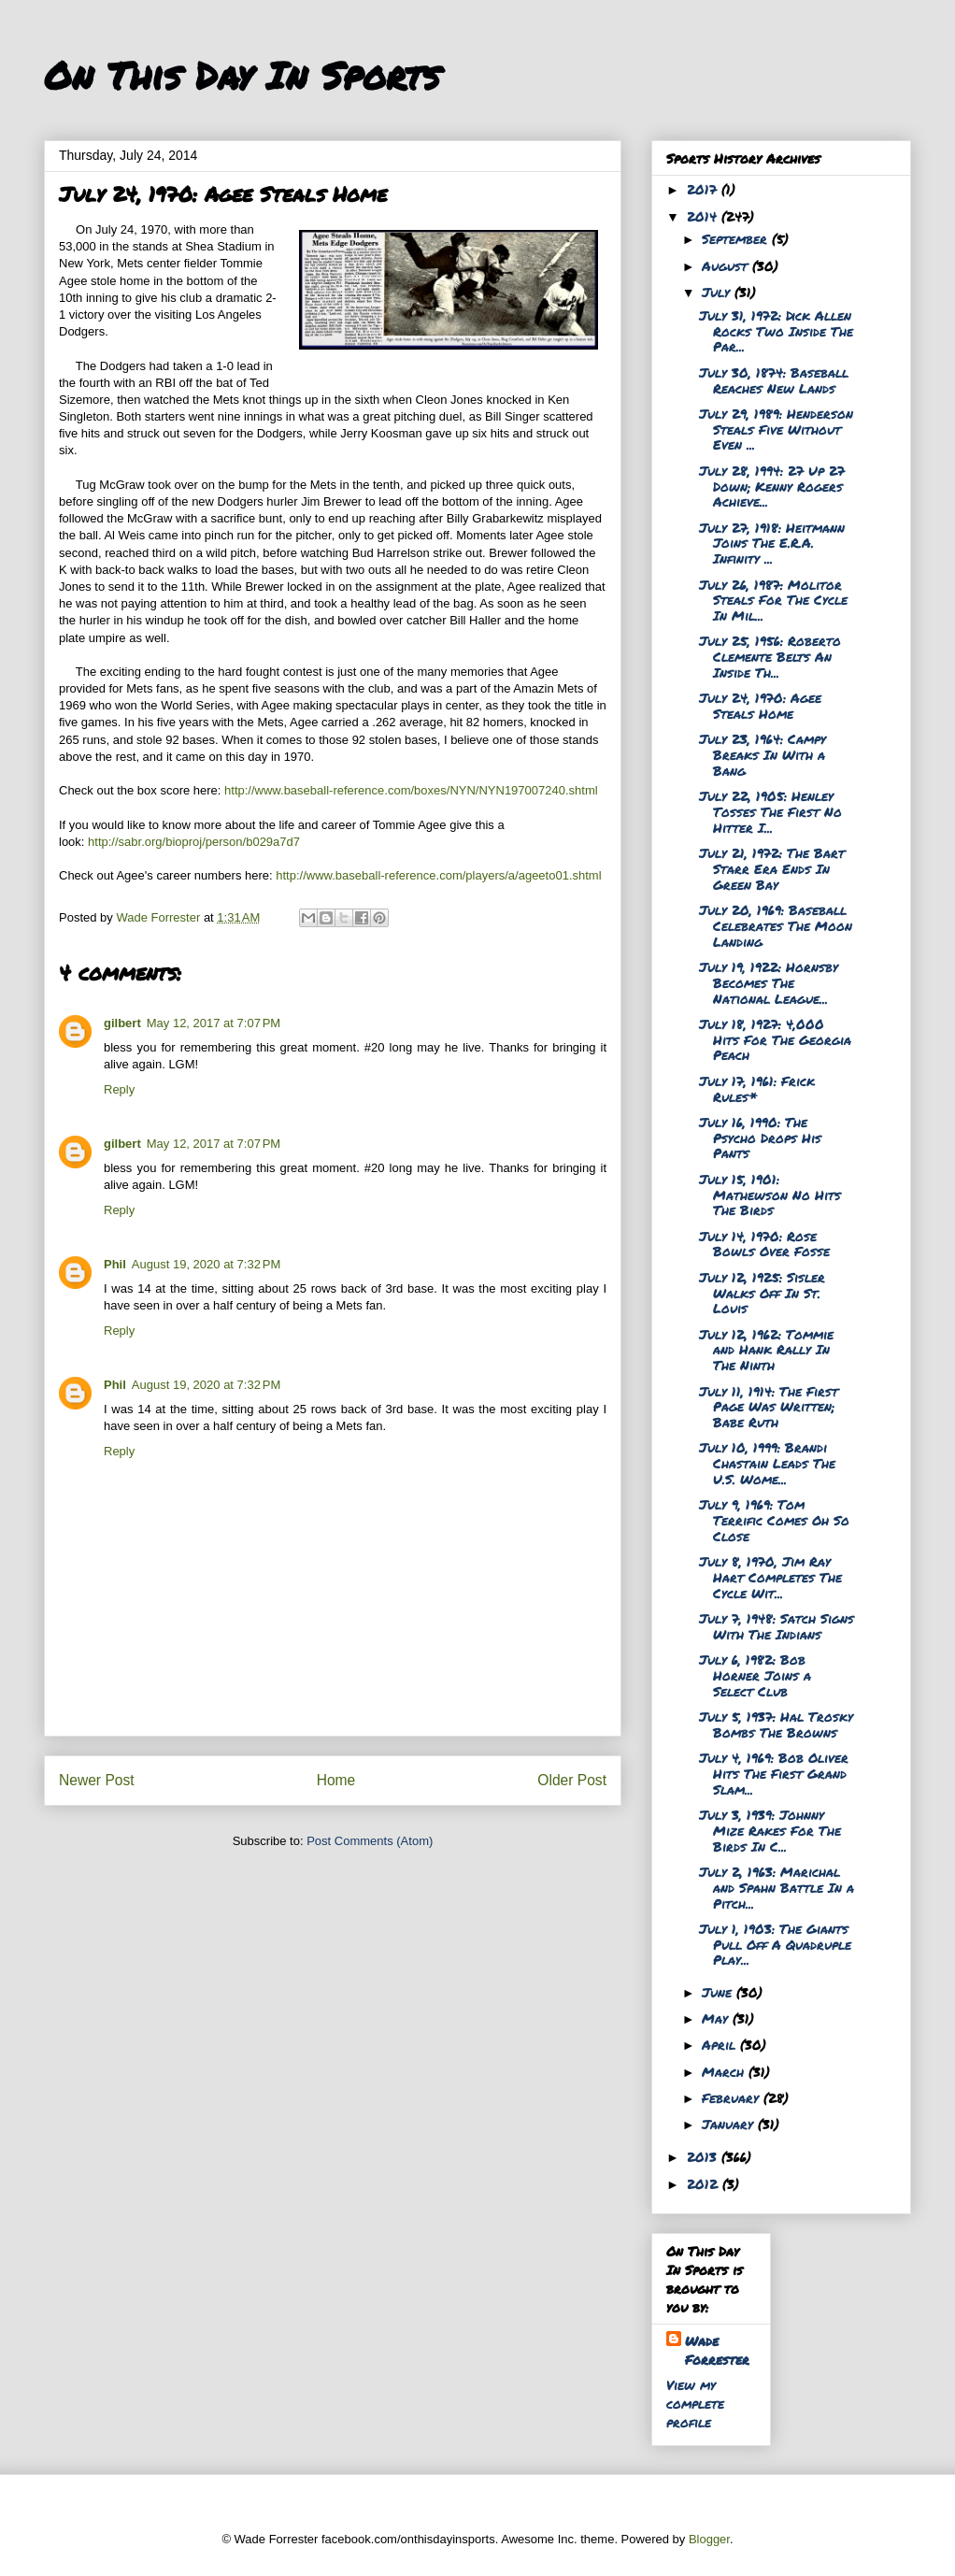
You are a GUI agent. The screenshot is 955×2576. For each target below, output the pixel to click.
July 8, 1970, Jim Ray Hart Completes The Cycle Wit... (770, 1577)
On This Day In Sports (242, 75)
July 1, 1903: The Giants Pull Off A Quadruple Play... (775, 1944)
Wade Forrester (717, 2349)
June (719, 1991)
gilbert (122, 1023)
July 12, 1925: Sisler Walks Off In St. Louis (762, 1292)
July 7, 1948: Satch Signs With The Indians (776, 1626)
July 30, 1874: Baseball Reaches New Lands (773, 380)
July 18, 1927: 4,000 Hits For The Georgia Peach (775, 1039)
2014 (704, 216)
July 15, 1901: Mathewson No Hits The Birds (770, 1194)
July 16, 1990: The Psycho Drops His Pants (760, 1137)
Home (336, 1780)
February (732, 2097)
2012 (704, 2183)
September (737, 238)
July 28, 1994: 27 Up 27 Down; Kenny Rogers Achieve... (772, 486)
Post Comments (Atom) (369, 1841)
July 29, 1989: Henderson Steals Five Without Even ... (776, 429)
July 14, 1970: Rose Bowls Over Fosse (764, 1243)
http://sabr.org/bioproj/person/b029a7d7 (194, 842)
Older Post (571, 1780)
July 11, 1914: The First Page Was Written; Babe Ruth (768, 1406)
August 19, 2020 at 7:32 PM (206, 1264)
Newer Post (97, 1780)
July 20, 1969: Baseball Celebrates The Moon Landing (775, 925)
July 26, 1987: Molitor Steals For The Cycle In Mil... (773, 600)
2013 (704, 2156)
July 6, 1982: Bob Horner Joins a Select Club (755, 1675)
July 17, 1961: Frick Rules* (757, 1088)
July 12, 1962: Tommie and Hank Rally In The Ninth (766, 1349)
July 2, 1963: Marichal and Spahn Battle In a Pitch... (776, 1887)
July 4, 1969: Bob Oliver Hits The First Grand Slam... (773, 1773)
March (725, 2071)
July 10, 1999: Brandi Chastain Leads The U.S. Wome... (767, 1463)
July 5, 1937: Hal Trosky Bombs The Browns (776, 1724)
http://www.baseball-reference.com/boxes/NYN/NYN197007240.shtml (411, 790)
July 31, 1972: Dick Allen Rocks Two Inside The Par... (776, 331)
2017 (704, 188)
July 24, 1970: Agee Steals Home (760, 705)
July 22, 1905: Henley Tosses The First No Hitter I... (770, 811)
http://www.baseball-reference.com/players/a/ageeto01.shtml (438, 875)
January (730, 2123)
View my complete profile (695, 2403)
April (721, 2044)
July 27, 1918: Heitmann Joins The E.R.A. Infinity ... (772, 543)
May (717, 2018)
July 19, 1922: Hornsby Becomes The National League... (768, 982)
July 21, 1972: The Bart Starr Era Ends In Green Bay (772, 868)
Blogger (709, 2539)
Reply (119, 1089)
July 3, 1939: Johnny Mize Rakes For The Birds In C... (770, 1830)
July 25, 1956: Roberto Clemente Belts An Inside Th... (770, 656)
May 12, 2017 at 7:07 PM (213, 1023)
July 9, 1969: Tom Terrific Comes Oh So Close (774, 1520)
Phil (115, 1264)
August (727, 265)
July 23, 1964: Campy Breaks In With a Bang (762, 754)
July (718, 291)
